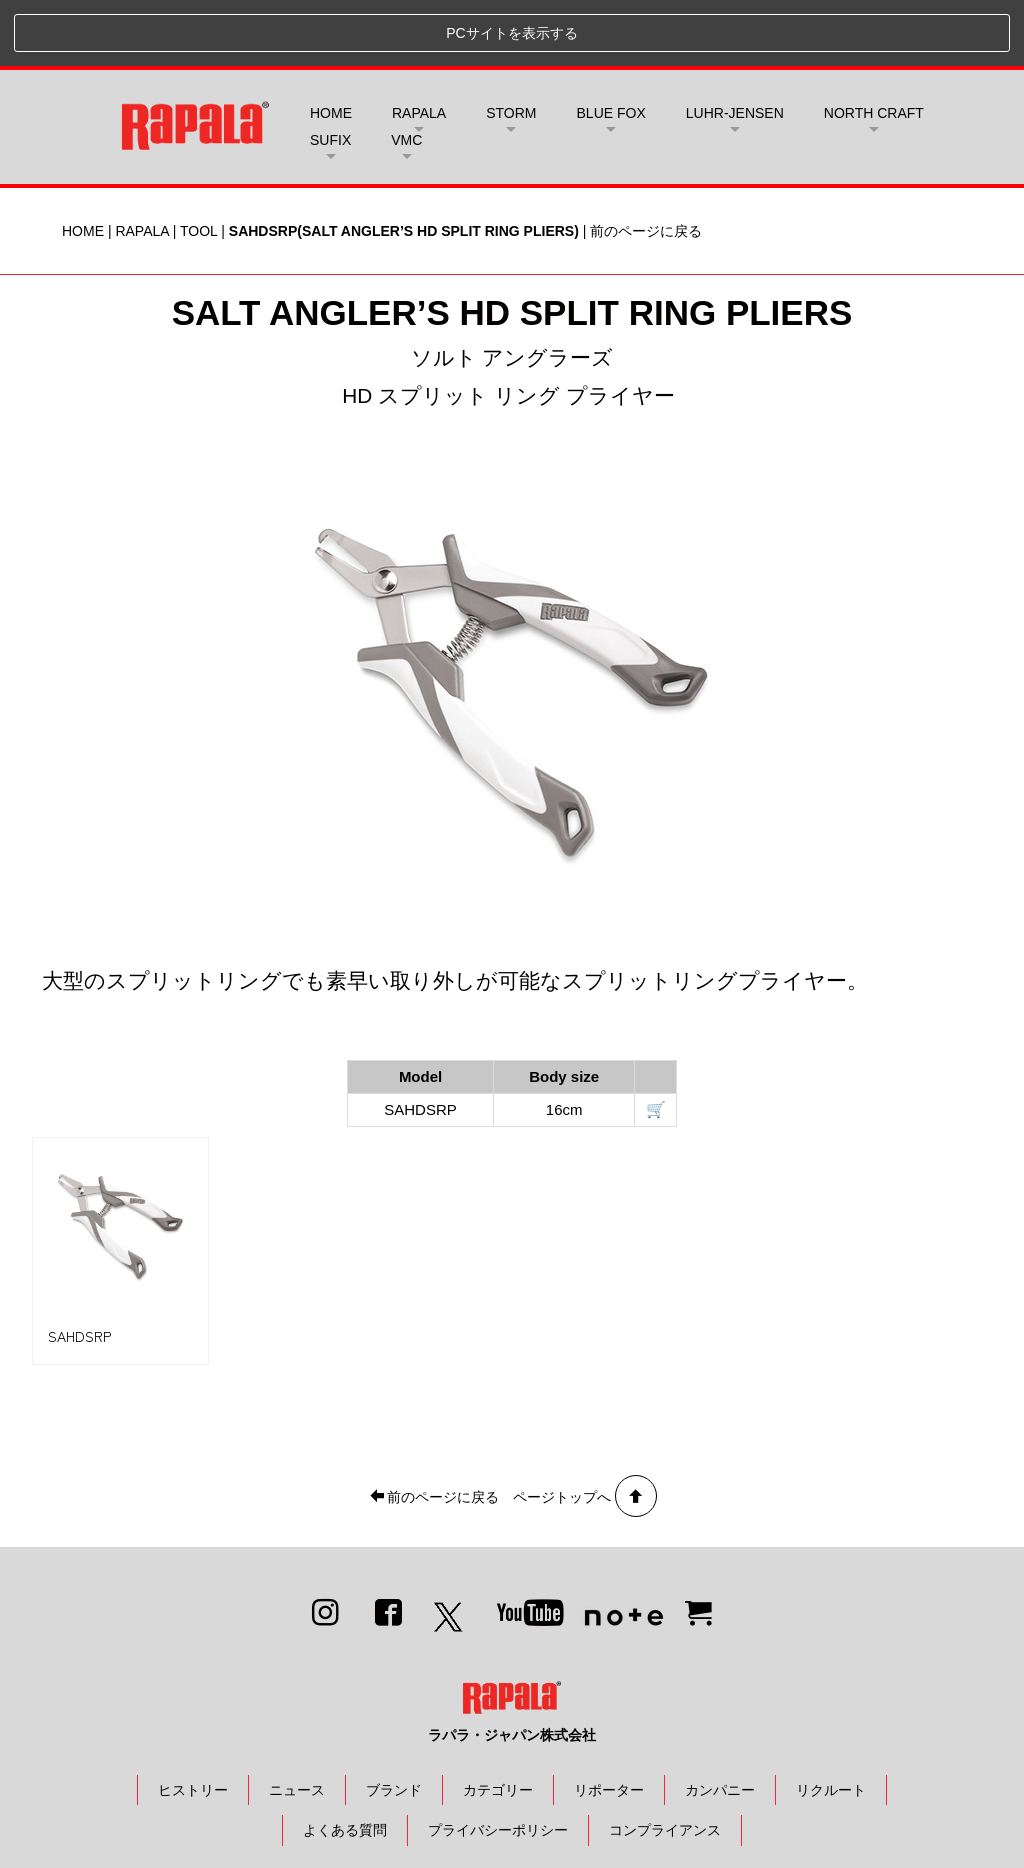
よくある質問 (345, 1764)
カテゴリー (498, 1723)
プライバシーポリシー (498, 1764)
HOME (331, 47)
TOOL (198, 164)
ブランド (394, 1723)
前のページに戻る (646, 164)
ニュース (297, 1723)
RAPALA (141, 164)
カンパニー (720, 1723)
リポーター (609, 1723)
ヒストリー (193, 1723)
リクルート (831, 1723)
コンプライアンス (665, 1764)
